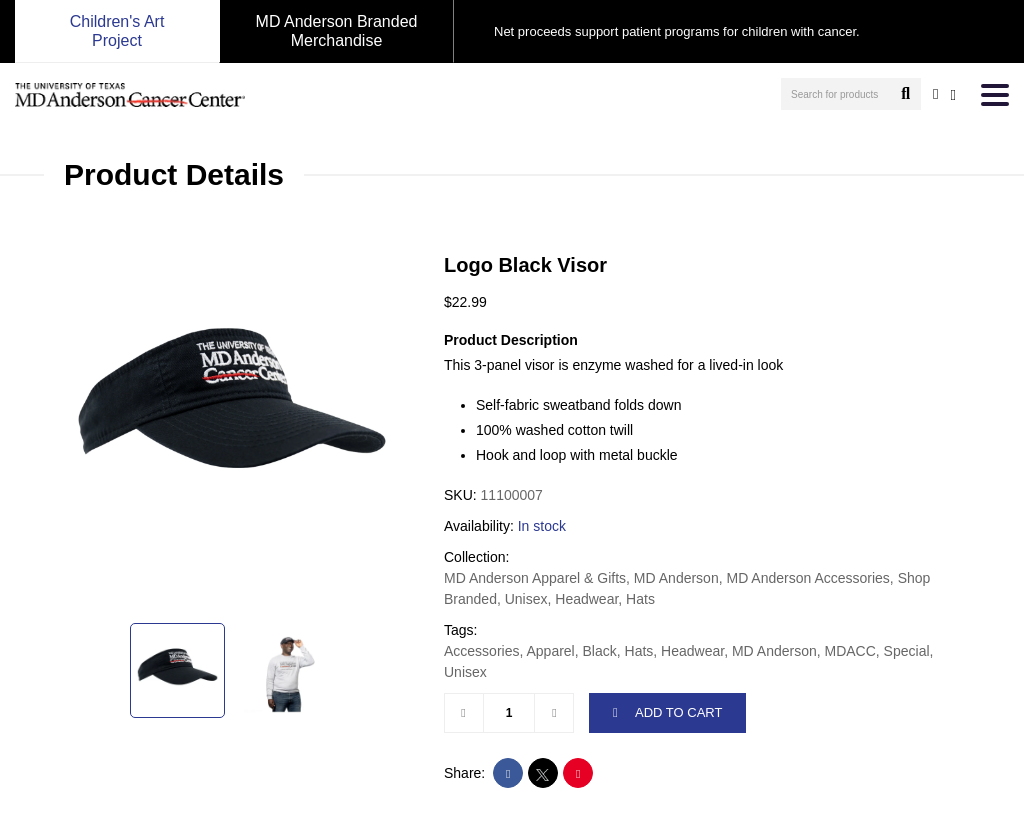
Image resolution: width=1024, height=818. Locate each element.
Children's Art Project (117, 31)
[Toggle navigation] (995, 95)
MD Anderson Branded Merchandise (337, 31)
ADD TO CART (667, 712)
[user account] (935, 94)
